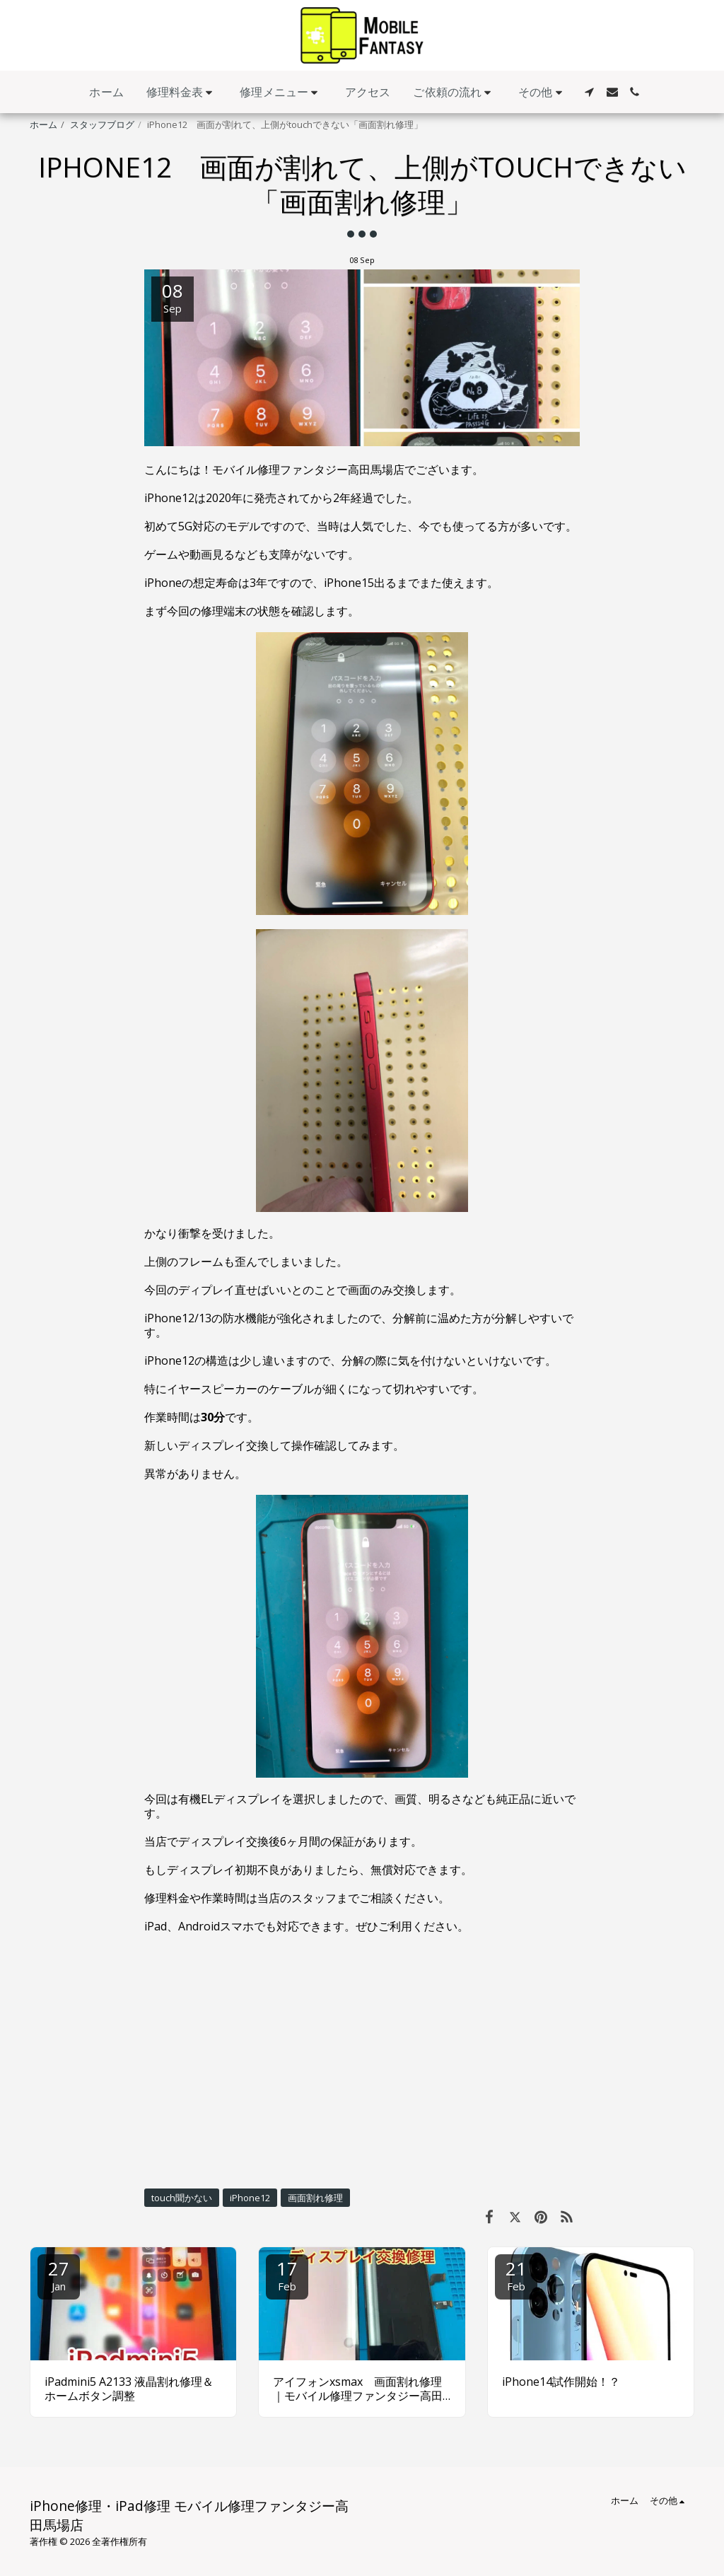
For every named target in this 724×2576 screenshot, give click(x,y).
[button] (182, 92)
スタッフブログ (102, 124)
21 (516, 2274)
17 (287, 2274)
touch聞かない (181, 2197)
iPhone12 (250, 2197)
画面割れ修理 (315, 2197)
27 (58, 2274)
